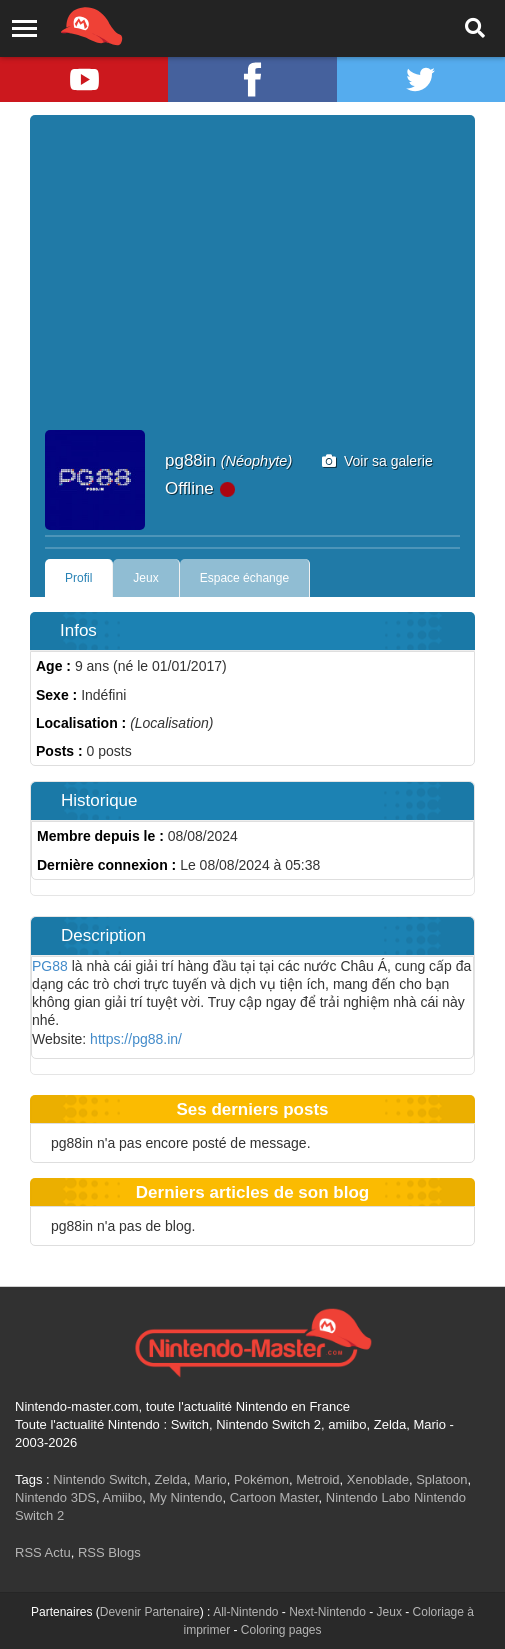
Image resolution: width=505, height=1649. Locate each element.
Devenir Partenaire (150, 1612)
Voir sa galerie (377, 461)
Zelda (170, 1479)
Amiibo (122, 1497)
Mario (210, 1479)
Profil (78, 578)
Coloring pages (281, 1630)
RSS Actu (43, 1552)
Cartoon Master (274, 1497)
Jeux (145, 578)
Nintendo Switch (100, 1479)
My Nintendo (185, 1497)
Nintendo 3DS (55, 1497)
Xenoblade (378, 1479)
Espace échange (244, 578)
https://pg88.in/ (136, 1039)
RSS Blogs (109, 1552)
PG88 (50, 966)
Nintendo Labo (368, 1497)
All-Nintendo (245, 1612)
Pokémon (261, 1479)
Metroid (317, 1479)
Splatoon (441, 1479)
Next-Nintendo (327, 1612)
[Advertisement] (252, 280)
